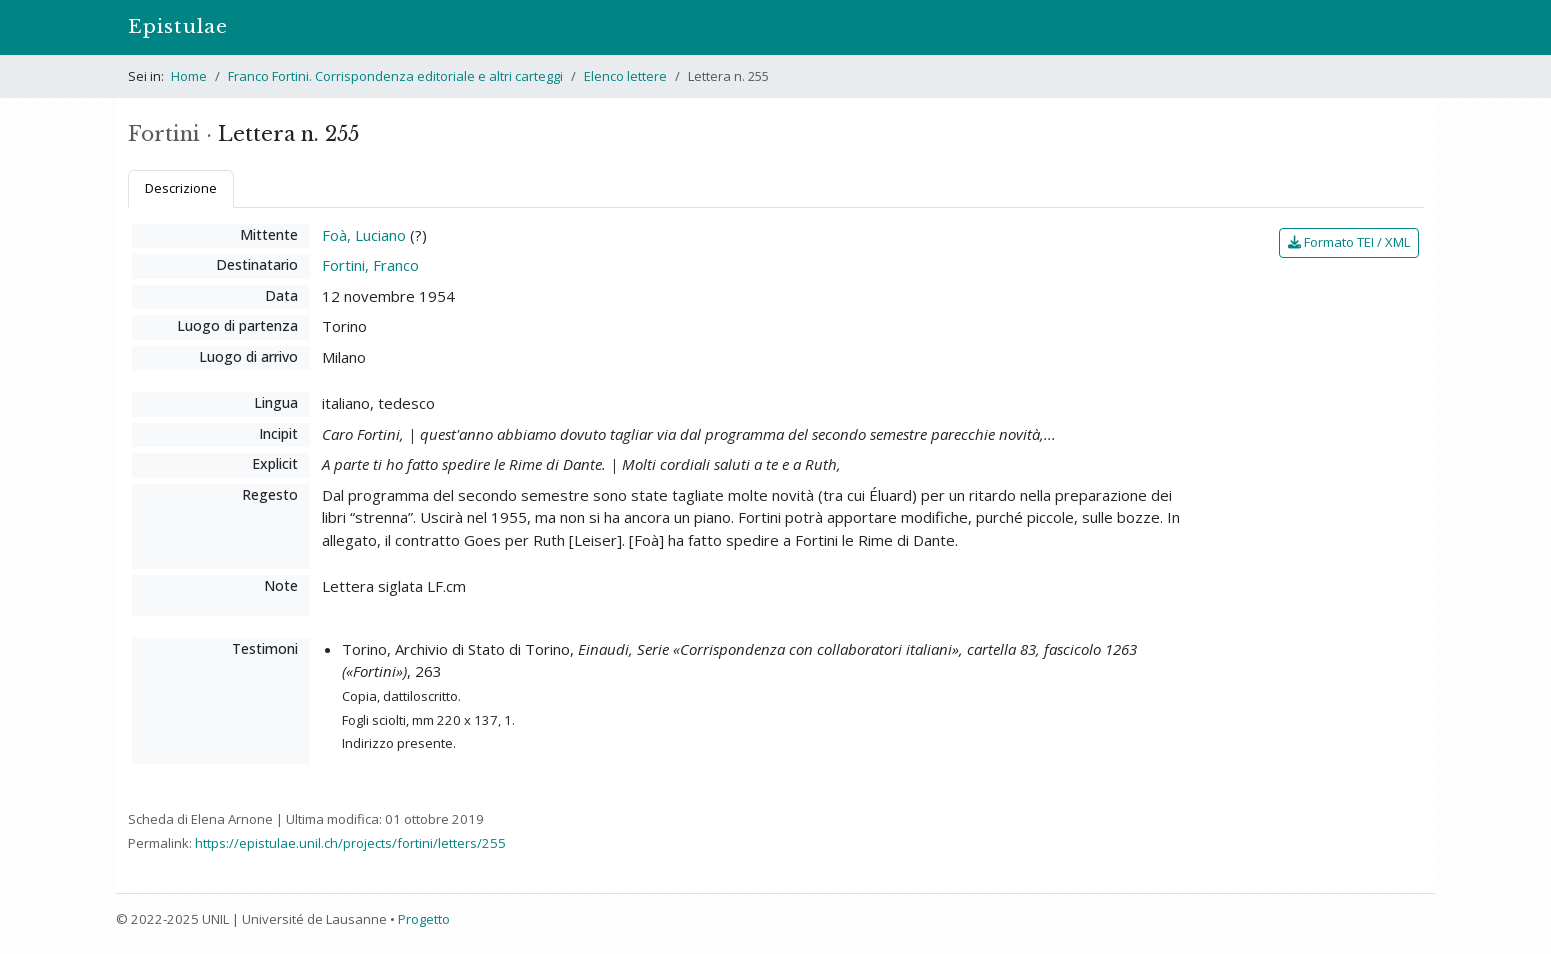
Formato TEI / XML (1349, 242)
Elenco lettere (625, 76)
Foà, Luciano (364, 235)
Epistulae (178, 26)
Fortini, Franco (370, 265)
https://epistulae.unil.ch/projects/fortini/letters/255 (350, 843)
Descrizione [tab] (181, 188)
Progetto (424, 919)
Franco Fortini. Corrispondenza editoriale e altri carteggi (395, 76)
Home (189, 76)
